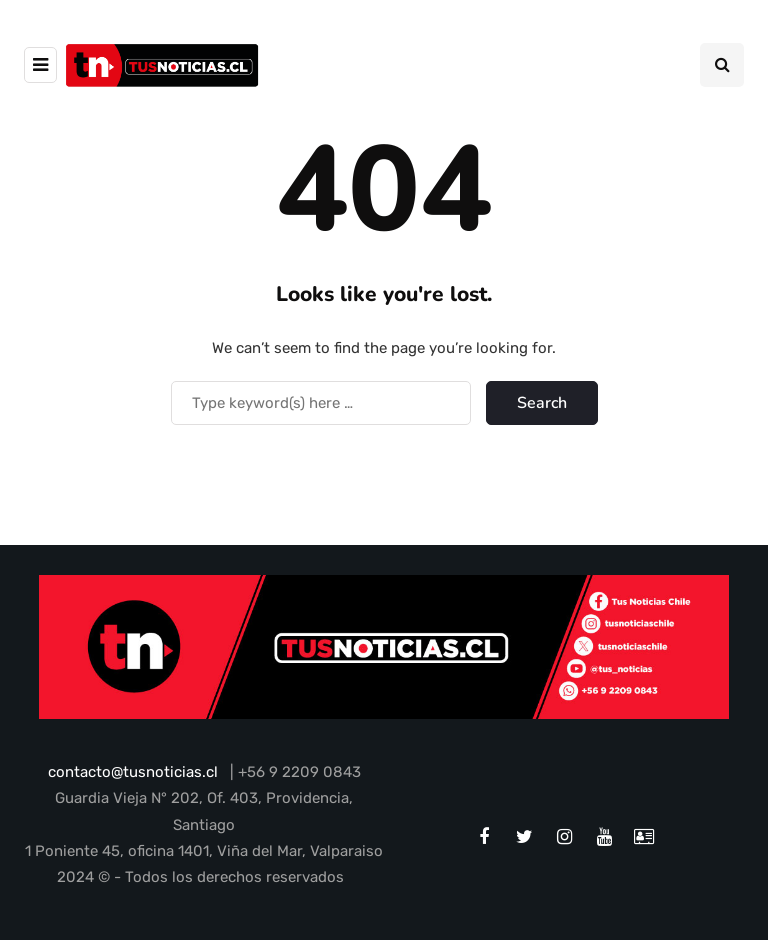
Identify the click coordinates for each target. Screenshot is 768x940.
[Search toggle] (722, 65)
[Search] (321, 403)
